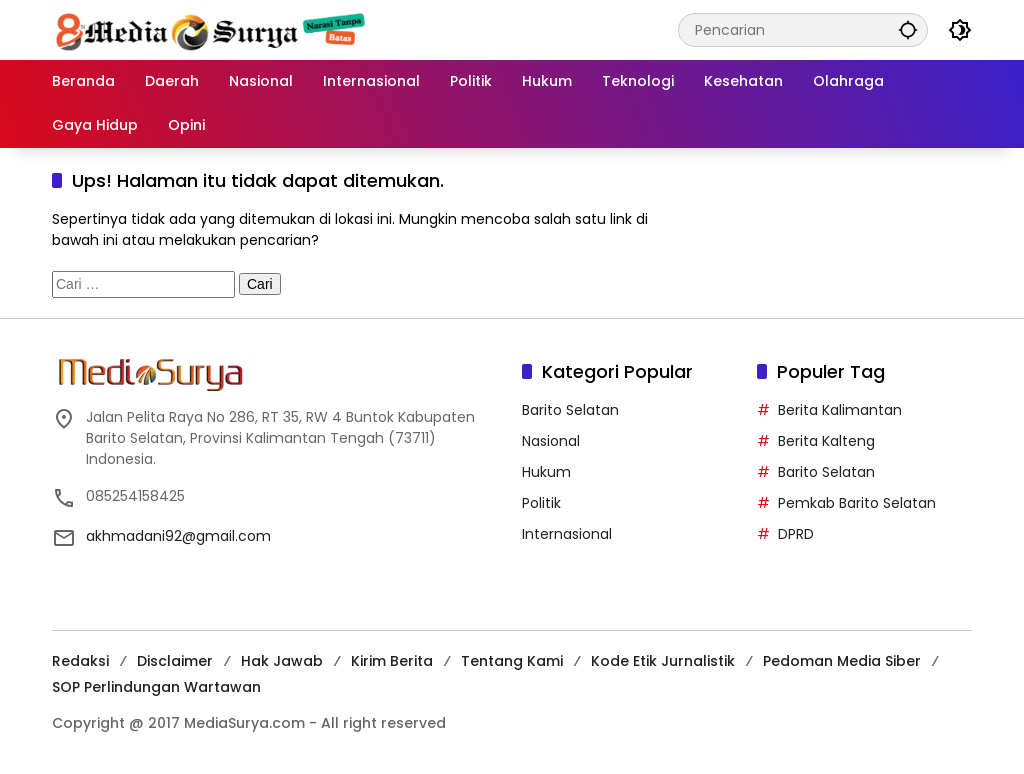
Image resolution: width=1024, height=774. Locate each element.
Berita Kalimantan (840, 410)
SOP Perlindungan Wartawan (156, 687)
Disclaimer (175, 661)
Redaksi (80, 661)
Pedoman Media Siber (842, 661)
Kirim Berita (392, 661)
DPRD (796, 534)
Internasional (567, 534)
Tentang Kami (512, 661)
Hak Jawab (282, 661)
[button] (908, 29)
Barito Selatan (570, 410)
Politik (541, 503)
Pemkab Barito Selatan (857, 503)
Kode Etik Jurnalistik (663, 661)
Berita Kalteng (826, 441)
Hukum (546, 472)
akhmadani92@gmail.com (178, 536)
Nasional (551, 441)
